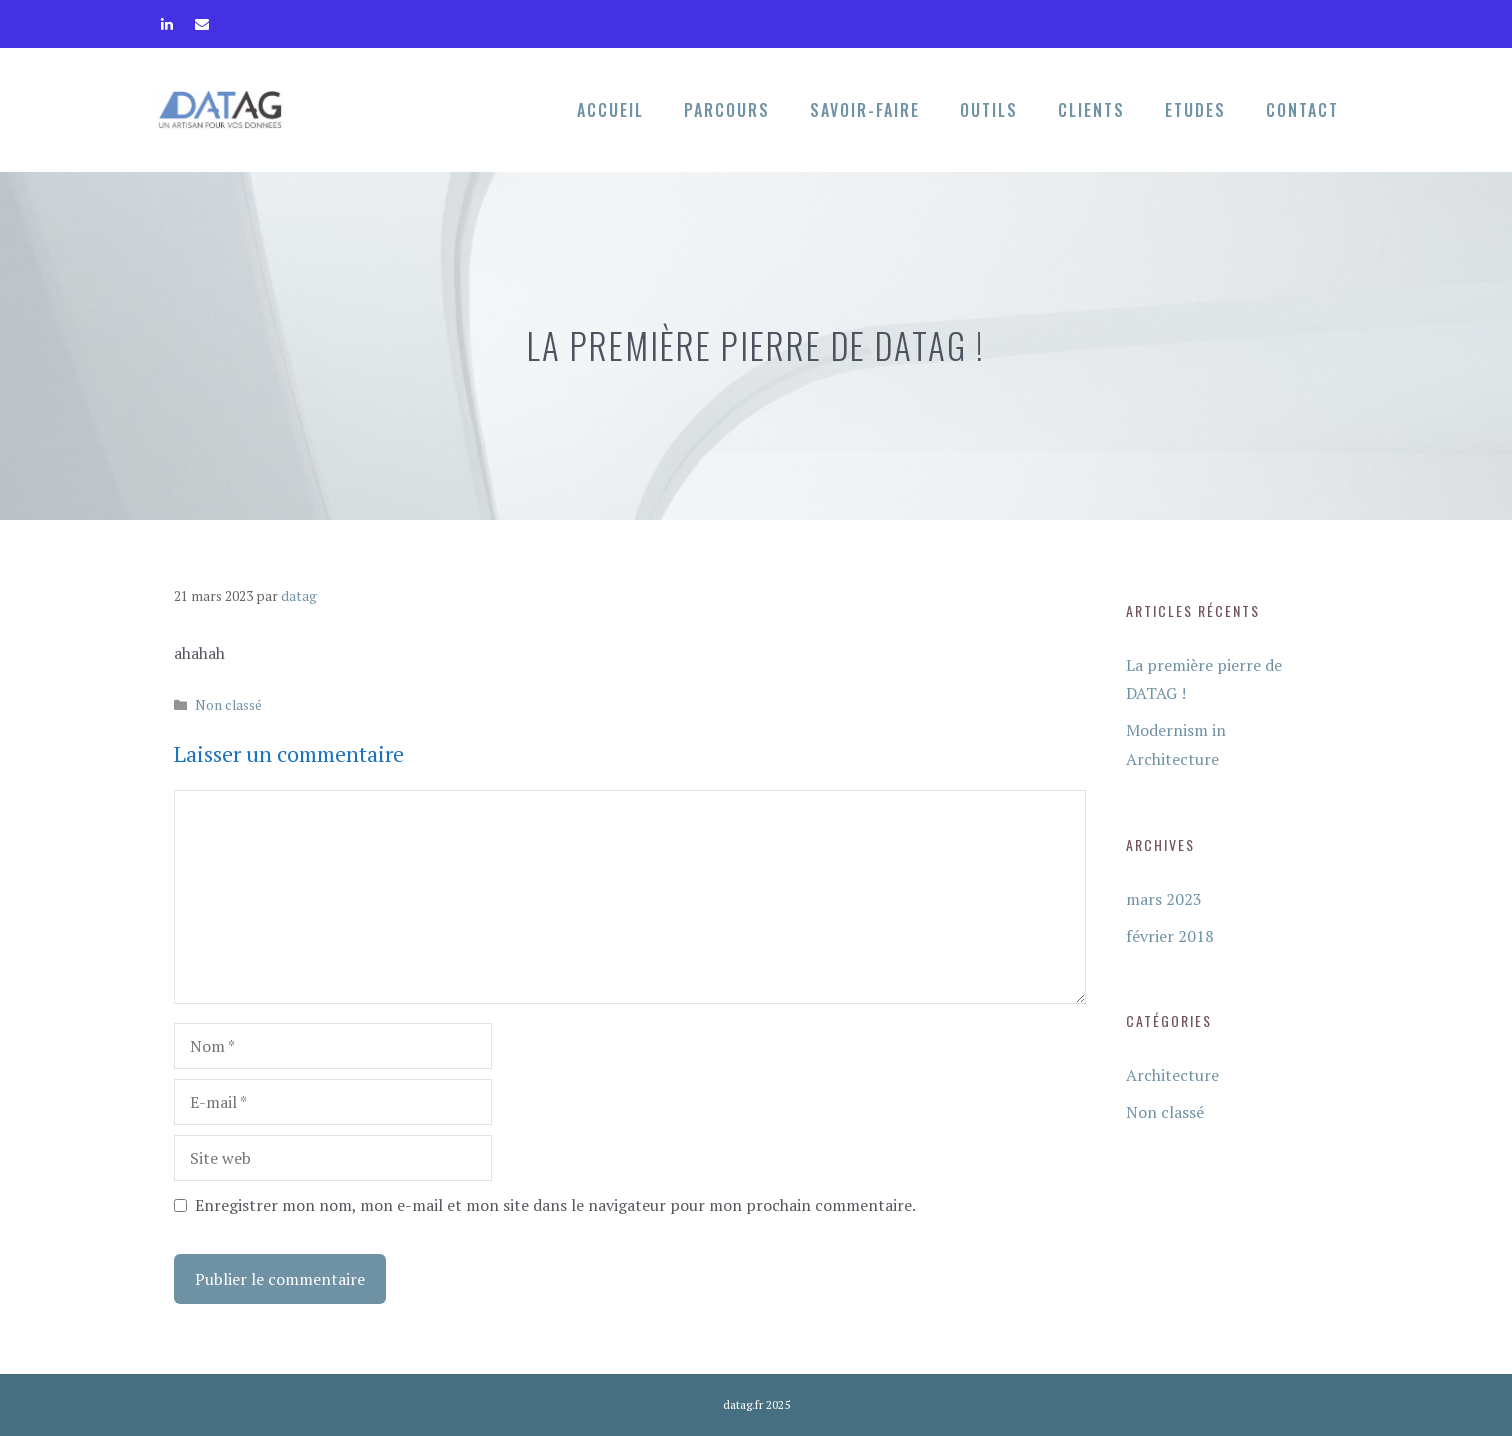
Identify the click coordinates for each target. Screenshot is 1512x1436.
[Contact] (201, 20)
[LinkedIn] (167, 20)
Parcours (727, 110)
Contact (1302, 110)
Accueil (610, 110)
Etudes (1195, 110)
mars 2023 (1164, 899)
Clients (1091, 110)
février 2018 (1170, 936)
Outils (989, 110)
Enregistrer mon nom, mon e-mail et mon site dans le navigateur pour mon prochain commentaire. (555, 1205)
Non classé (228, 705)
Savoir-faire (865, 110)
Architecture (1172, 1075)
